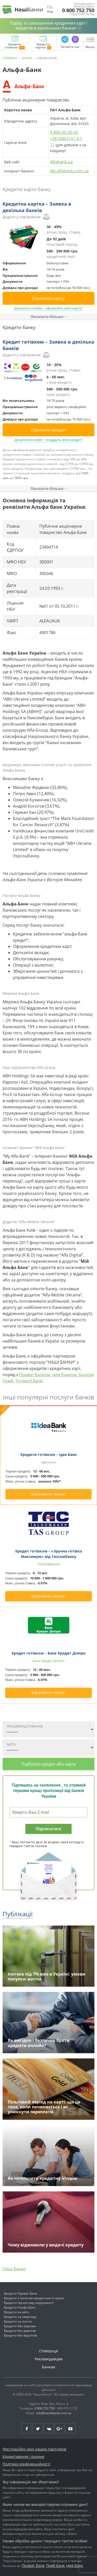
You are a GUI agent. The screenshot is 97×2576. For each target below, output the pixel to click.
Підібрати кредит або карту (48, 1764)
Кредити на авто (16, 2312)
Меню (90, 47)
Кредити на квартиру (20, 2316)
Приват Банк (33, 2565)
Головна (10, 58)
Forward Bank (29, 1381)
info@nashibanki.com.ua (53, 2413)
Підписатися (48, 1828)
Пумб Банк (55, 2565)
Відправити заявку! (48, 1494)
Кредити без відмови (20, 2326)
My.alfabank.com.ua (69, 171)
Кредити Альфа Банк (19, 2307)
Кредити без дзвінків (20, 2330)
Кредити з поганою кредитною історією (34, 2298)
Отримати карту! (48, 298)
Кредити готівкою (15, 46)
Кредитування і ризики (23, 2456)
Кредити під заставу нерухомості (29, 2303)
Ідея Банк (74, 2565)
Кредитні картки (43, 46)
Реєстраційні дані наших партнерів (34, 2449)
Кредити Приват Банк (20, 2293)
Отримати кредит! (48, 430)
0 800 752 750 (78, 10)
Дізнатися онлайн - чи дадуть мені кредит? (48, 439)
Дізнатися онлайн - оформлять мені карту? (48, 308)
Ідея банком (64, 1374)
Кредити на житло (18, 2321)
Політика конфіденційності (26, 2464)
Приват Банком (34, 1374)
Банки (27, 58)
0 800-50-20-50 (64, 132)
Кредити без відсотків (20, 2335)
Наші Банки (14, 2269)
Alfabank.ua (61, 162)
